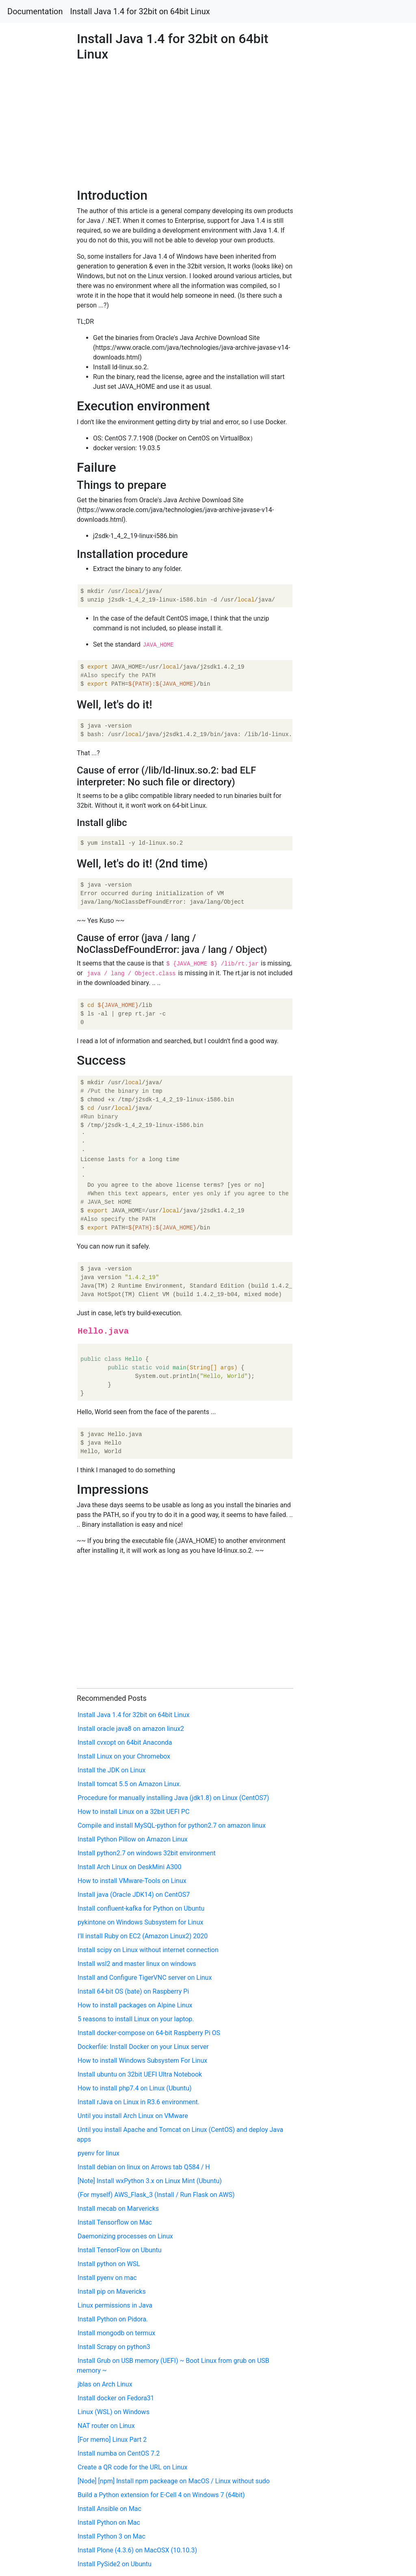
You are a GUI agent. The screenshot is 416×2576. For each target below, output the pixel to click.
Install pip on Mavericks (112, 2291)
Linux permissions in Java (115, 2305)
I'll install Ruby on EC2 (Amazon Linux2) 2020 (143, 1936)
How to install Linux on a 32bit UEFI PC (133, 1811)
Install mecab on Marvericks (118, 2208)
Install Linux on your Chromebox (124, 1756)
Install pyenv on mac (107, 2278)
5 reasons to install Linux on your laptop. (136, 2019)
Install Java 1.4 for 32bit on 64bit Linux (140, 11)
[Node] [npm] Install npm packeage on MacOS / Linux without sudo (174, 2481)
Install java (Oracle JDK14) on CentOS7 (134, 1894)
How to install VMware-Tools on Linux (132, 1881)
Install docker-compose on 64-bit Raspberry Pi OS (149, 2033)
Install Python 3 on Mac (111, 2536)
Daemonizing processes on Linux (125, 2236)
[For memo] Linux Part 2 (112, 2439)
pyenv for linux (98, 2153)
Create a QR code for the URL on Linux (132, 2467)
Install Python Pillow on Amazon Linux (133, 1839)
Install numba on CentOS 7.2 (119, 2453)
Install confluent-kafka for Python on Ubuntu (141, 1908)
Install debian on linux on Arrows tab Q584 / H (144, 2167)
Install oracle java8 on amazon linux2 (131, 1729)
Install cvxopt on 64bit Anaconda (125, 1742)
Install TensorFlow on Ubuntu (120, 2250)
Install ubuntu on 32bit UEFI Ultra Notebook (140, 2074)
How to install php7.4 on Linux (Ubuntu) (134, 2088)
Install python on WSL (109, 2264)
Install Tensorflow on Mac (115, 2222)
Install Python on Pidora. (113, 2319)
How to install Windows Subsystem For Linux (142, 2060)
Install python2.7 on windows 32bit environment (147, 1853)
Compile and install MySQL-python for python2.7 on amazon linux (172, 1825)
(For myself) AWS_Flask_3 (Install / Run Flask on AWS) (156, 2195)
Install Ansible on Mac (109, 2509)
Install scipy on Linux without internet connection (148, 1950)
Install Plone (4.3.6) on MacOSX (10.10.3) (137, 2550)
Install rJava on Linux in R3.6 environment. (138, 2102)
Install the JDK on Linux (111, 1770)
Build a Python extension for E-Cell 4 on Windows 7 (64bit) (161, 2495)
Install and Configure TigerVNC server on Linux (145, 1977)
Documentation (35, 11)
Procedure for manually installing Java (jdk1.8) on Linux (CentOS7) (173, 1798)
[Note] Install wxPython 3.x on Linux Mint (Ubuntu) (150, 2181)
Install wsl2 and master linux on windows (137, 1964)
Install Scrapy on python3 (114, 2347)
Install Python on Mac (109, 2522)
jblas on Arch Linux (105, 2384)
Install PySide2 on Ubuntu (115, 2564)
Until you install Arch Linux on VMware (133, 2116)
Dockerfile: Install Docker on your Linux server (143, 2047)
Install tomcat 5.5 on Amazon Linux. (129, 1784)
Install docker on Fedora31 (116, 2398)
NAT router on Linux (106, 2426)
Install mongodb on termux (116, 2333)
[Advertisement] (336, 637)
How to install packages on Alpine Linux (135, 2005)
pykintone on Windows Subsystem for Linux (140, 1922)
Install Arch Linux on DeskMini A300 (129, 1867)
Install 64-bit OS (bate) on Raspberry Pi (133, 1991)
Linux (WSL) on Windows (114, 2412)
